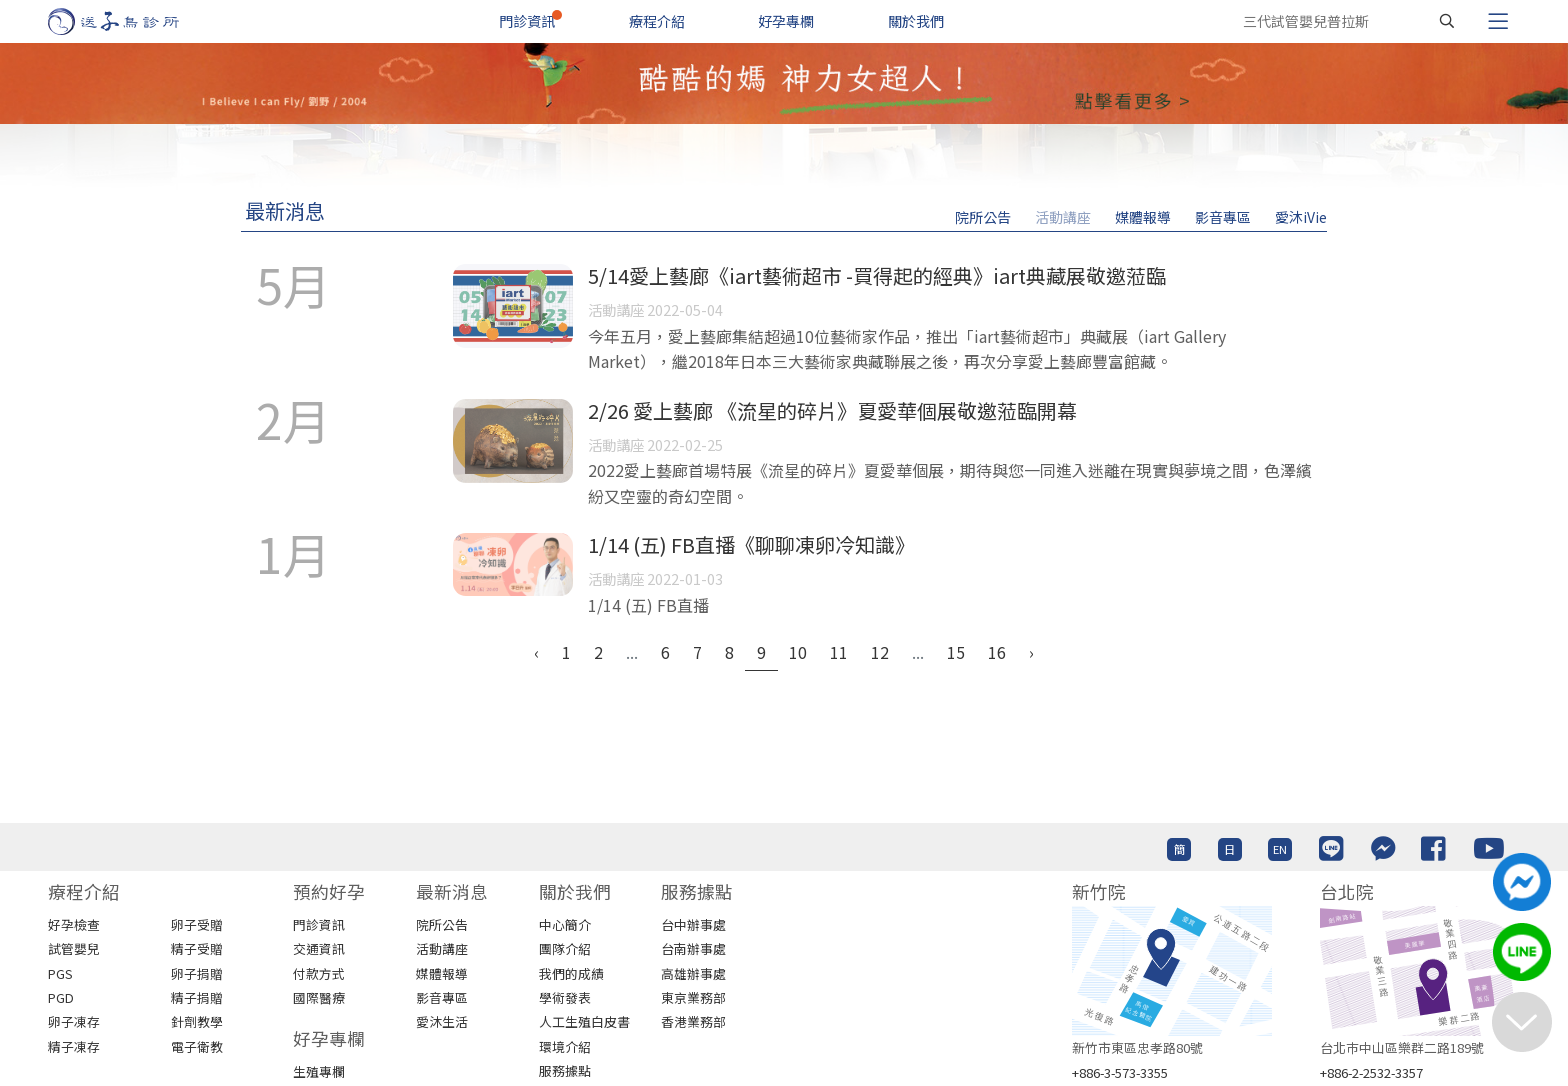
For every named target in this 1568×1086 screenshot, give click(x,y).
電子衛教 (197, 1046)
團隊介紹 (565, 948)
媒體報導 (1143, 217)
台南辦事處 (693, 948)
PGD (61, 997)
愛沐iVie (1301, 217)
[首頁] (132, 21)
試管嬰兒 (74, 948)
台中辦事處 (693, 924)
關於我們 (916, 21)
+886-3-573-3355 (1120, 1072)
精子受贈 (197, 948)
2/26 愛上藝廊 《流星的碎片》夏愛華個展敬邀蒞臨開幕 (832, 410)
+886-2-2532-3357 (1371, 1072)
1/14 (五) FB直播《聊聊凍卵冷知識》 (751, 544)
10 (798, 652)
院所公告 (983, 217)
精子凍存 (74, 1046)
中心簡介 (565, 924)
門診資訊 (527, 21)
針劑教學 (197, 1021)
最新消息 (285, 210)
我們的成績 (571, 973)
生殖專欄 (319, 1071)
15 (956, 652)
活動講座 (1063, 217)
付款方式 (319, 973)
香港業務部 (693, 1021)
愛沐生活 (442, 1021)
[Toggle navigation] (1498, 21)
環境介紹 (565, 1046)
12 (880, 652)
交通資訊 (319, 948)
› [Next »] (1031, 652)
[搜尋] (1447, 21)
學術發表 (565, 997)
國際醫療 (319, 997)
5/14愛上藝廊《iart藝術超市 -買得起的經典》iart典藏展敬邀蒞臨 (877, 275)
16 (997, 652)
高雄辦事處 (693, 973)
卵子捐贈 (197, 973)
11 (839, 652)
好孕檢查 (74, 924)
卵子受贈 (197, 924)
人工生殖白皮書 (584, 1021)
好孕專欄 (786, 21)
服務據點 (565, 1070)
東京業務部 (693, 997)
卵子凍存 (74, 1021)
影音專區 (1223, 217)
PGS (60, 973)
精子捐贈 (197, 997)
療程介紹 (657, 21)
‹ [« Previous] (536, 652)
